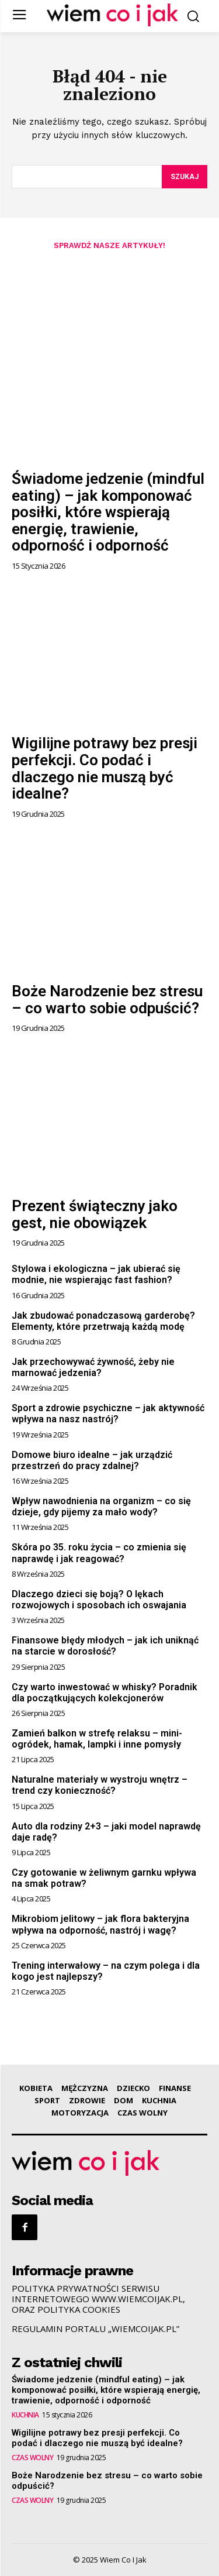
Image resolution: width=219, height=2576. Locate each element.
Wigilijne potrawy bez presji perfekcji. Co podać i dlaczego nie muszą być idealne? (104, 768)
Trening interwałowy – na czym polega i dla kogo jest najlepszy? (106, 1971)
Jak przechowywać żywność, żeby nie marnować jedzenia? (93, 1367)
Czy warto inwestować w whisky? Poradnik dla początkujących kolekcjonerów (104, 1692)
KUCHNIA (25, 2415)
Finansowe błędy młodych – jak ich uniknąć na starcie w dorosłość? (105, 1646)
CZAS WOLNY (32, 2457)
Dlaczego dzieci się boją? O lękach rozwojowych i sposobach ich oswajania (99, 1599)
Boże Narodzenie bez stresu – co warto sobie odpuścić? (107, 999)
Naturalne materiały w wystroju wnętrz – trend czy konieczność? (99, 1785)
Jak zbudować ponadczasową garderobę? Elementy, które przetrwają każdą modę (103, 1321)
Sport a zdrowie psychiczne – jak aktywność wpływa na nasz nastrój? (108, 1413)
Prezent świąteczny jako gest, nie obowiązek (95, 1214)
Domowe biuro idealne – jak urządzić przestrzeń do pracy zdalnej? (92, 1460)
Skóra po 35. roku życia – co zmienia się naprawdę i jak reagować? (99, 1553)
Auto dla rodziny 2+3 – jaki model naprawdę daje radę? (106, 1832)
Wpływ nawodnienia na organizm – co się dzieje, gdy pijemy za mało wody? (101, 1506)
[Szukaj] (184, 176)
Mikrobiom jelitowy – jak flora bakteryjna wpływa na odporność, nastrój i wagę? (100, 1924)
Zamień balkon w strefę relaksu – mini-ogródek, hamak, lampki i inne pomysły (97, 1739)
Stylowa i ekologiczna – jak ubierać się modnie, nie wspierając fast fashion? (96, 1274)
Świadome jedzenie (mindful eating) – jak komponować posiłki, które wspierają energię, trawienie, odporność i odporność (108, 512)
